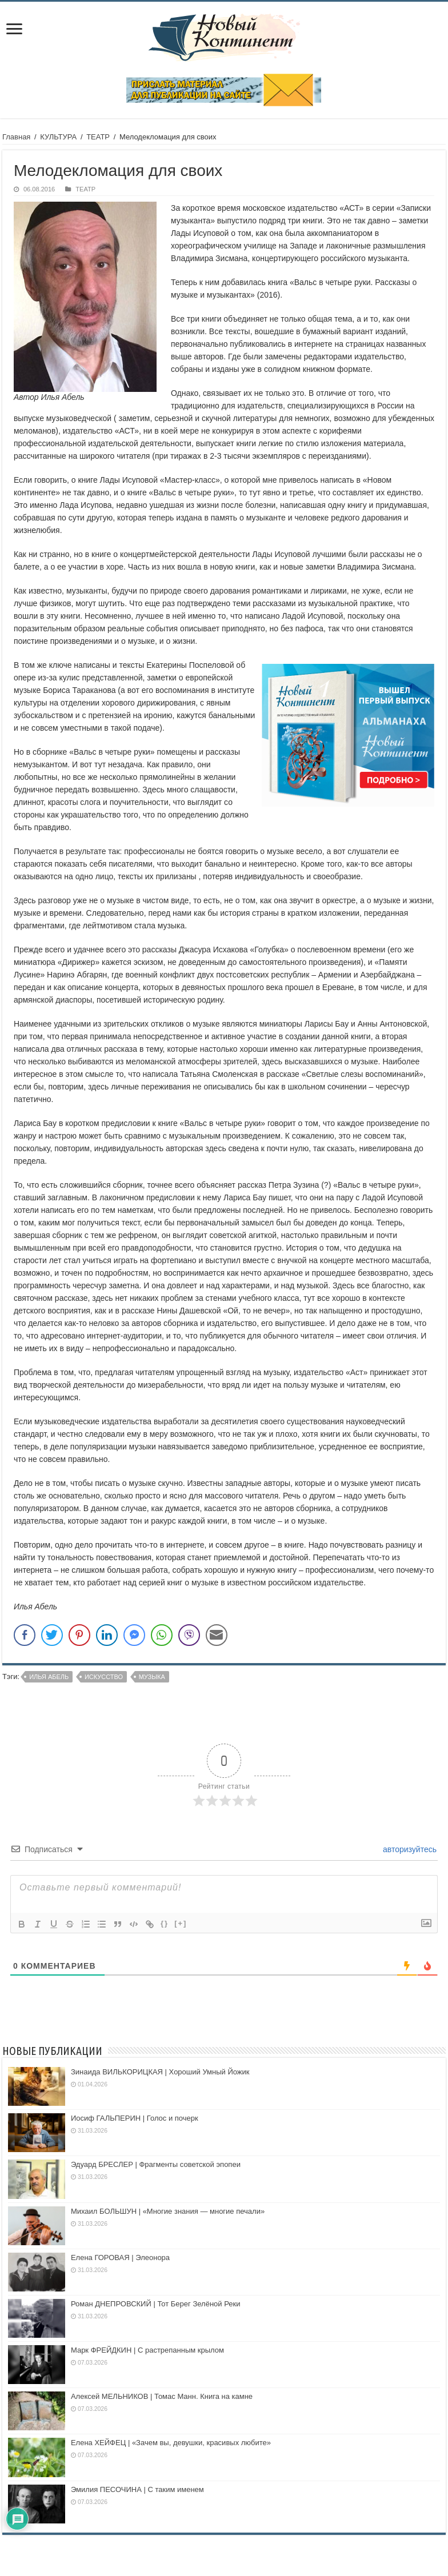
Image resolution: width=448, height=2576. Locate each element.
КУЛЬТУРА (58, 137)
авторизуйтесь (409, 1849)
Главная (16, 137)
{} (165, 1923)
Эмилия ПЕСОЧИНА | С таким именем (137, 2489)
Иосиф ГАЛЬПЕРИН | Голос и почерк (134, 2118)
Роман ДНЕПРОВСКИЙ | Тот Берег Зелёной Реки (156, 2303)
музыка (152, 1676)
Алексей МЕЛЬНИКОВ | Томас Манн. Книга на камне (162, 2396)
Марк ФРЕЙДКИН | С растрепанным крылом (147, 2350)
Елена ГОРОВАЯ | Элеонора (120, 2257)
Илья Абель (49, 1676)
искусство (104, 1676)
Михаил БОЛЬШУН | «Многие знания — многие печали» (168, 2211)
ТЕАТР (98, 137)
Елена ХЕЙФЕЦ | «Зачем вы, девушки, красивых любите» (171, 2442)
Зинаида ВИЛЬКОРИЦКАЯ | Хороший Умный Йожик (160, 2072)
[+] (180, 1923)
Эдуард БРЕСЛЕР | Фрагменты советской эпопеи (156, 2164)
